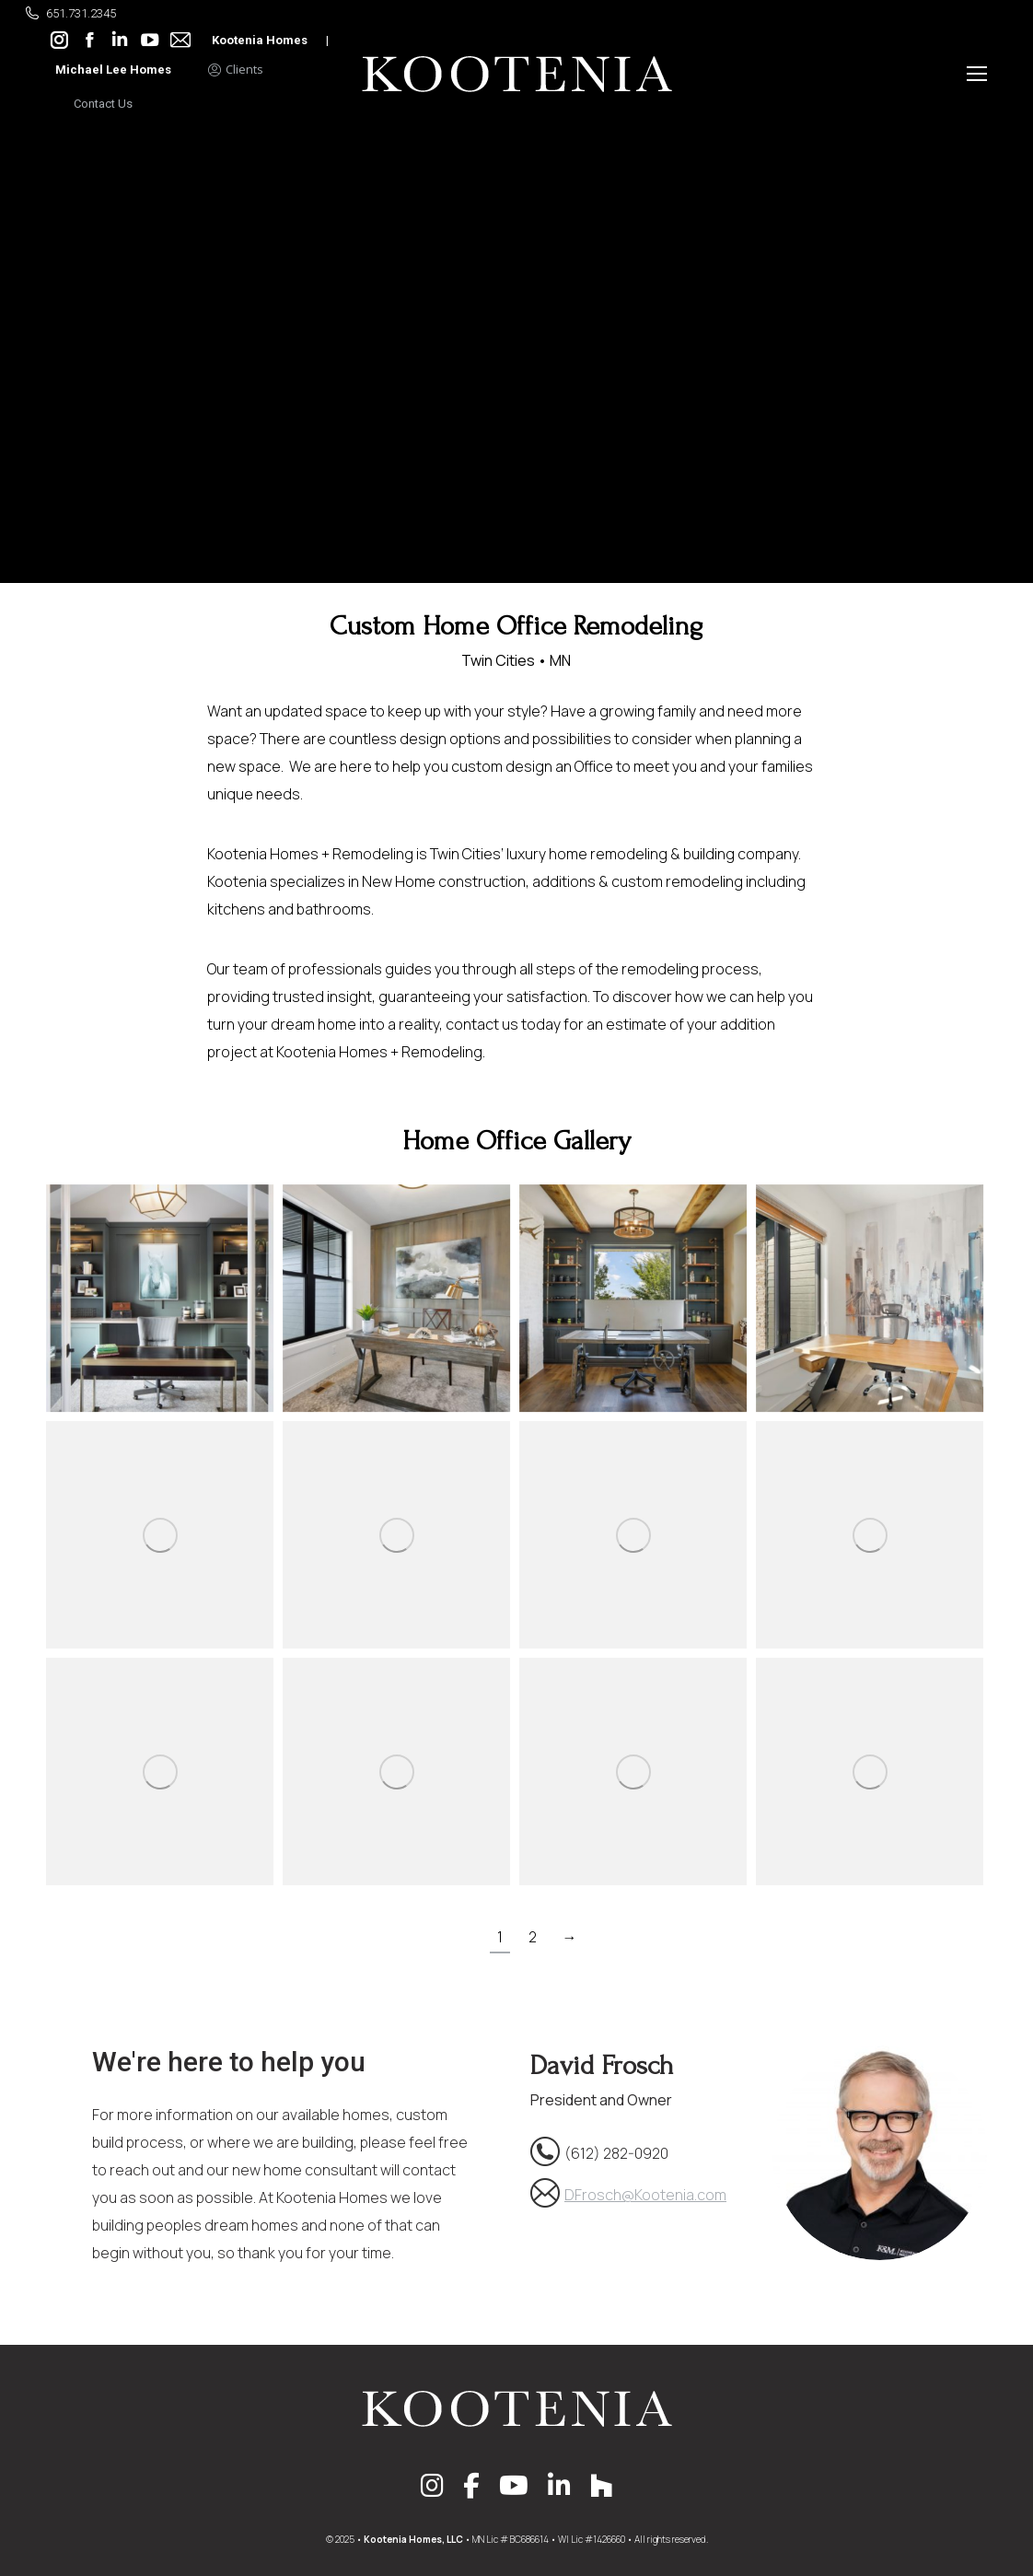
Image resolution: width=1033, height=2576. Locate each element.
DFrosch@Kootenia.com (645, 2195)
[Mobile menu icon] (977, 74)
